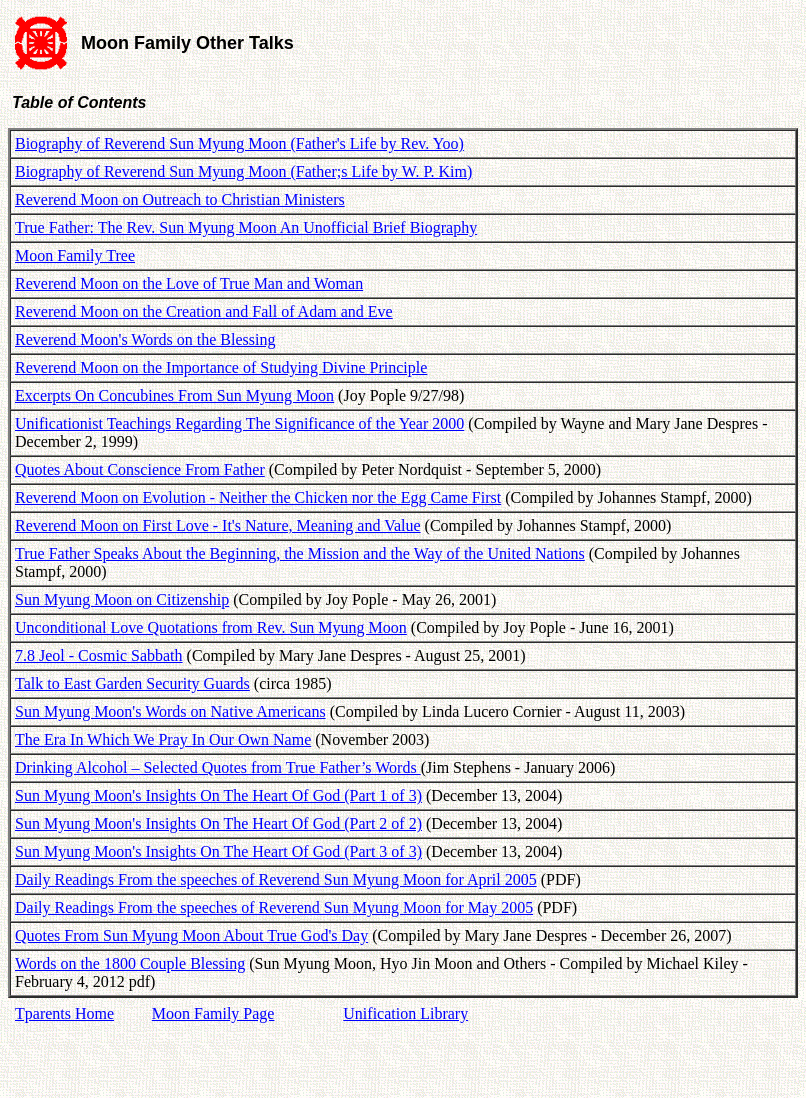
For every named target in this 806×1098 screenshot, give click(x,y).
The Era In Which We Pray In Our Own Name (163, 739)
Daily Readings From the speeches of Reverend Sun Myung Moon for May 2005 (274, 907)
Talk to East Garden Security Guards (132, 683)
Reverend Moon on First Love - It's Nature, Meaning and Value (218, 525)
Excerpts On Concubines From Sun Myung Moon (174, 395)
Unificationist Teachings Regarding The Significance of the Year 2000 (239, 423)
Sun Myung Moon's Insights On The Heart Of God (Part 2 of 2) (218, 823)
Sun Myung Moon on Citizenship (122, 599)
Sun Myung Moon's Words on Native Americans (170, 711)
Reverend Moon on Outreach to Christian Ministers (180, 199)
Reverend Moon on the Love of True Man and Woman (189, 283)
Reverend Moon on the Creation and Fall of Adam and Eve (204, 311)
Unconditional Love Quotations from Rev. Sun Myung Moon (211, 627)
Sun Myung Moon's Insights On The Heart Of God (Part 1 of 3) (218, 795)
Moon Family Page (213, 1013)
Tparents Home (64, 1013)
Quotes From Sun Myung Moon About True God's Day (191, 935)
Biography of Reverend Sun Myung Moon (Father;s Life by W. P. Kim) (243, 171)
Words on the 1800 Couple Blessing (130, 963)
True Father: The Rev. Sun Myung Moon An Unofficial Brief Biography (246, 227)
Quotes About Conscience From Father (140, 469)
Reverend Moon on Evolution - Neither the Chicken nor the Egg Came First (258, 497)
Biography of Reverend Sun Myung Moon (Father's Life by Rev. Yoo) (239, 143)
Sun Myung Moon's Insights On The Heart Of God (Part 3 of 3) (218, 851)
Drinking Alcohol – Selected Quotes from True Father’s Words (218, 767)
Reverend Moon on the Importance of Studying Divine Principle (221, 367)
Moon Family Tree (75, 255)
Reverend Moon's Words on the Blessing (145, 339)
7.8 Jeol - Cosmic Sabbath (99, 655)
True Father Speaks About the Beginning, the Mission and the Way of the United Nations (300, 553)
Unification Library (405, 1013)
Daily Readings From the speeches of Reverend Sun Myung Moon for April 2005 (276, 879)
